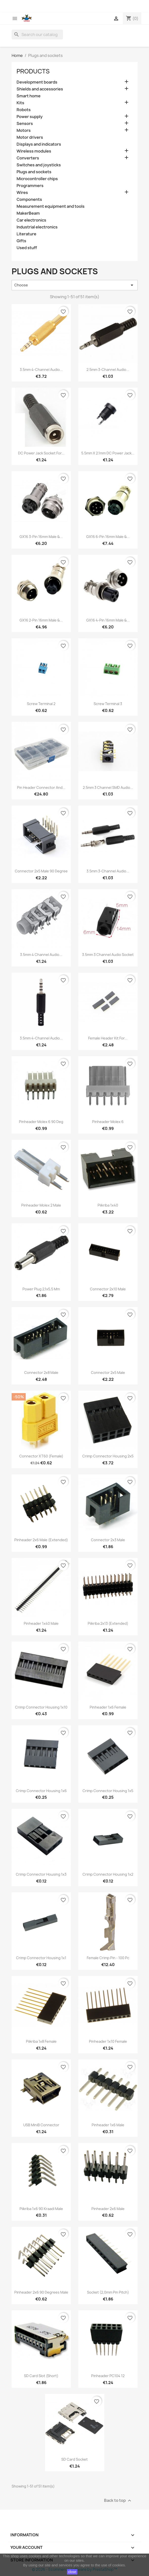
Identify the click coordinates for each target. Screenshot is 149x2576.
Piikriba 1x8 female (41, 2041)
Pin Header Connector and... (41, 787)
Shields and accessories (40, 89)
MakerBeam (28, 213)
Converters (28, 158)
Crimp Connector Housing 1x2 (108, 1874)
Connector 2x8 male (41, 1372)
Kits (20, 102)
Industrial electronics (37, 227)
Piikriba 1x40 (108, 1205)
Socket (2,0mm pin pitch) (108, 2292)
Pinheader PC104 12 (108, 2375)
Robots (24, 109)
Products (33, 71)
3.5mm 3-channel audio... (107, 871)
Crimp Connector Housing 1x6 (41, 1790)
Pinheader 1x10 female (108, 2041)
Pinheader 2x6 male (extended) (41, 1540)
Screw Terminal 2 (41, 703)
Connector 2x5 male (108, 1372)
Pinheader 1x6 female (108, 1707)
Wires (22, 192)
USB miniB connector (41, 2125)
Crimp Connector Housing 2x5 (107, 1456)
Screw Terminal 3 (108, 703)
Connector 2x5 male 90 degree (41, 871)
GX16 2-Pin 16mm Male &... (41, 620)
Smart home (29, 96)
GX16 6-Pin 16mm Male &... (108, 536)
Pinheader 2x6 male (108, 2208)
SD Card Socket (74, 2459)
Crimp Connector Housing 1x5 (108, 1790)
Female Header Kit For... (108, 1038)
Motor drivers (30, 137)
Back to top (118, 2501)
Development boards (37, 82)
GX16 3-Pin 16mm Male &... (41, 536)
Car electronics (31, 220)
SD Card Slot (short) (41, 2375)
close (72, 2572)
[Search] (37, 34)
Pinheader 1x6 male (108, 2125)
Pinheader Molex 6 (108, 1121)
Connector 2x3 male (108, 1540)
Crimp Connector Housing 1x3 (41, 1874)
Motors (24, 130)
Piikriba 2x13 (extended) (108, 1623)
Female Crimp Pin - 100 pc (108, 1957)
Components (29, 199)
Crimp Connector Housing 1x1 (41, 1957)
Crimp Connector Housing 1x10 (41, 1707)
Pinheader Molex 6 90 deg (41, 1121)
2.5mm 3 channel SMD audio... (108, 787)
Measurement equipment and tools (51, 206)
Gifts (21, 240)
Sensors (25, 123)
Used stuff (27, 247)
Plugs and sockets (34, 171)
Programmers (30, 185)
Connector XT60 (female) (41, 1456)
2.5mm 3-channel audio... (107, 369)
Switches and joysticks (39, 165)
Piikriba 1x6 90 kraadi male (41, 2208)
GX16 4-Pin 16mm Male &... (108, 620)
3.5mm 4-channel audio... (41, 369)
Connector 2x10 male (108, 1289)
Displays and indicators (39, 144)
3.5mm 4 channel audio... (41, 954)
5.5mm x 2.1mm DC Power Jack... (107, 453)
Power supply (30, 116)
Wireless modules (34, 151)
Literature (26, 234)
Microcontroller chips (37, 178)
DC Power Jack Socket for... (41, 453)
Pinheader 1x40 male (41, 1623)
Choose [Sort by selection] (74, 285)
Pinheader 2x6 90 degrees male (41, 2292)
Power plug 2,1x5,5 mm (41, 1289)
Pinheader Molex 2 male (41, 1205)
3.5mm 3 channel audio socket (108, 954)
